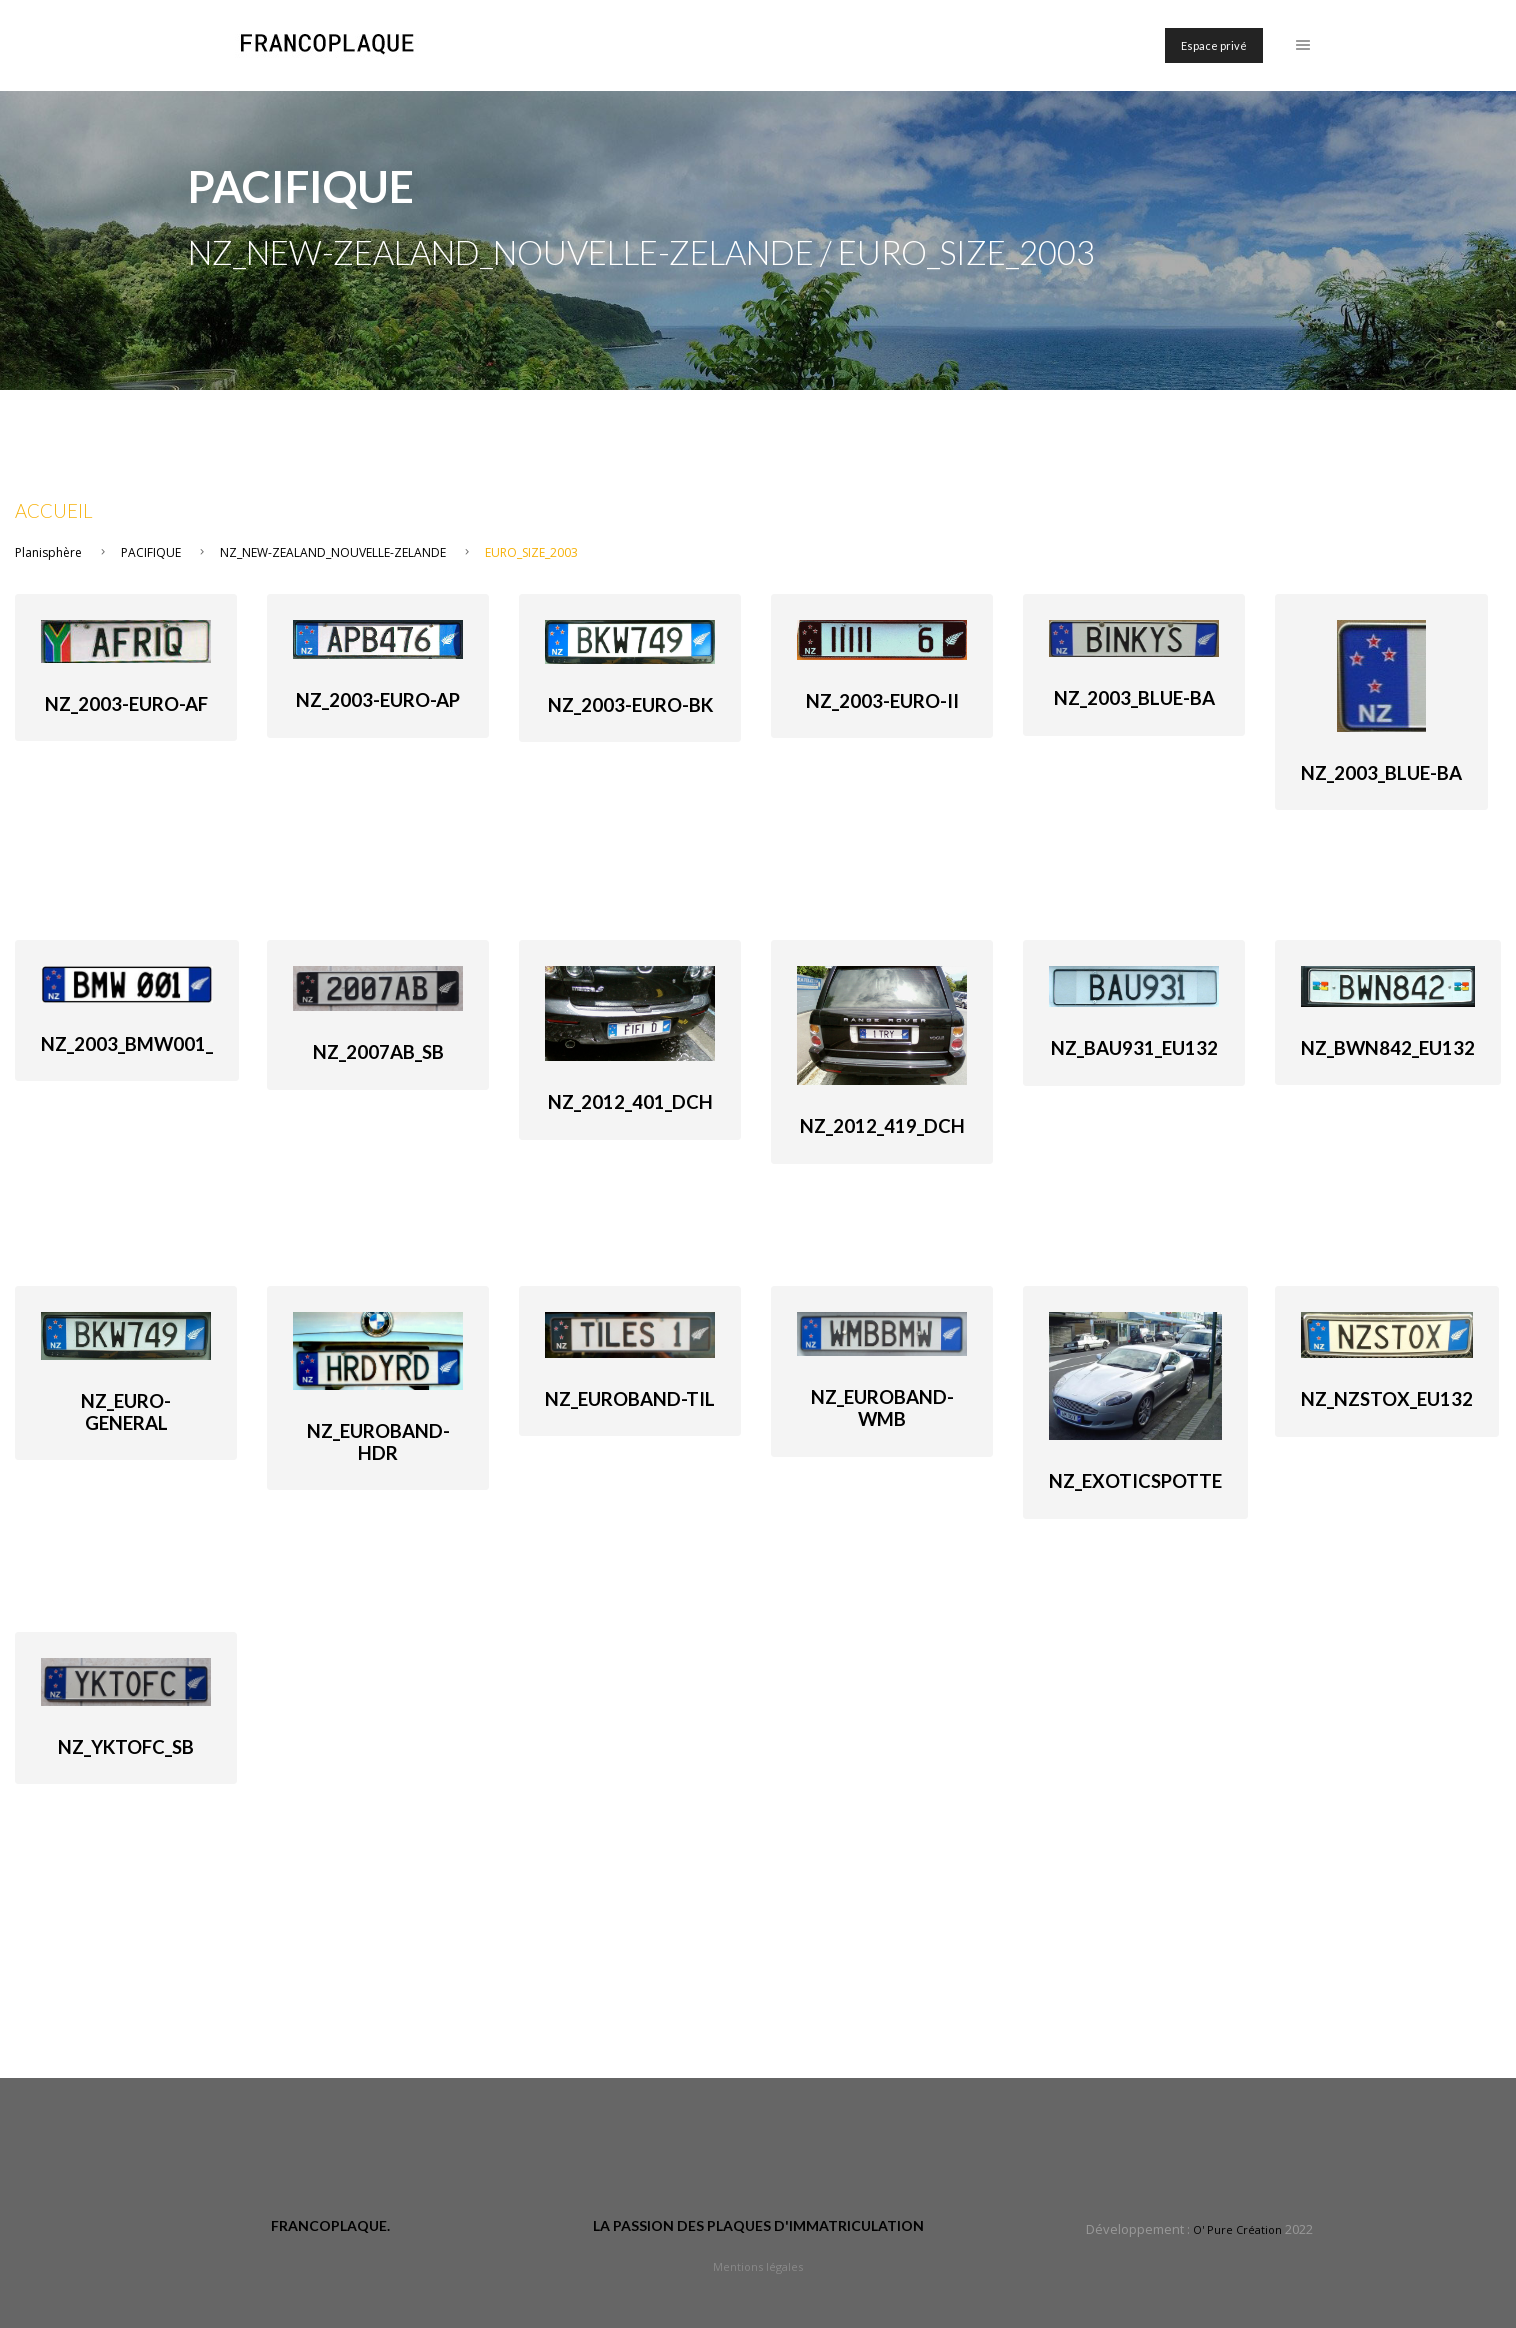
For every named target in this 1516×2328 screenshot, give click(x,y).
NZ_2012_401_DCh (630, 1102)
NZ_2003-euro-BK (630, 705)
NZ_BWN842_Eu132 (1388, 1048)
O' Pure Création (1237, 2229)
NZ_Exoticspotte (1135, 1481)
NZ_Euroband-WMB (882, 1408)
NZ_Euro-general (126, 1412)
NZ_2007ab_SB (378, 1052)
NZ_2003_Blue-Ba (1134, 698)
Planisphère (48, 552)
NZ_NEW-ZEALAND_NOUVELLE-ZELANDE (333, 552)
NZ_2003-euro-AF (126, 704)
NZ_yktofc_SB (126, 1747)
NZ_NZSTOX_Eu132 (1387, 1399)
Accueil (54, 511)
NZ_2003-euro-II (882, 701)
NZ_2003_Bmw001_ (127, 1044)
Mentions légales (758, 2266)
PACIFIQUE (151, 552)
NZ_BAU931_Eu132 (1134, 1048)
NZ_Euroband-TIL (630, 1399)
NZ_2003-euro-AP (378, 700)
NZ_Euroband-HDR (378, 1442)
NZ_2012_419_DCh (882, 1126)
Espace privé (1214, 45)
